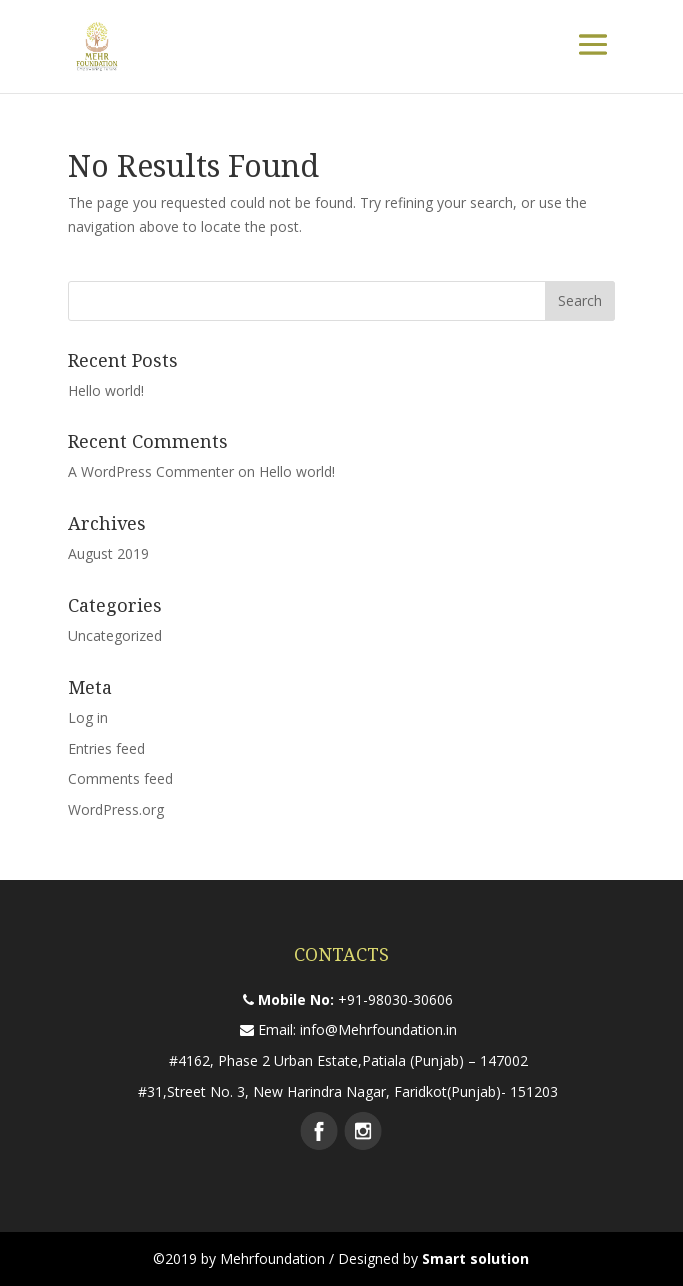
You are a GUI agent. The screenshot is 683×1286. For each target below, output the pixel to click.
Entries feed (106, 748)
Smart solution (475, 1258)
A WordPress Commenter (151, 471)
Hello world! (106, 390)
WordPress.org (116, 809)
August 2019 (108, 553)
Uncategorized (115, 635)
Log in (88, 717)
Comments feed (120, 778)
